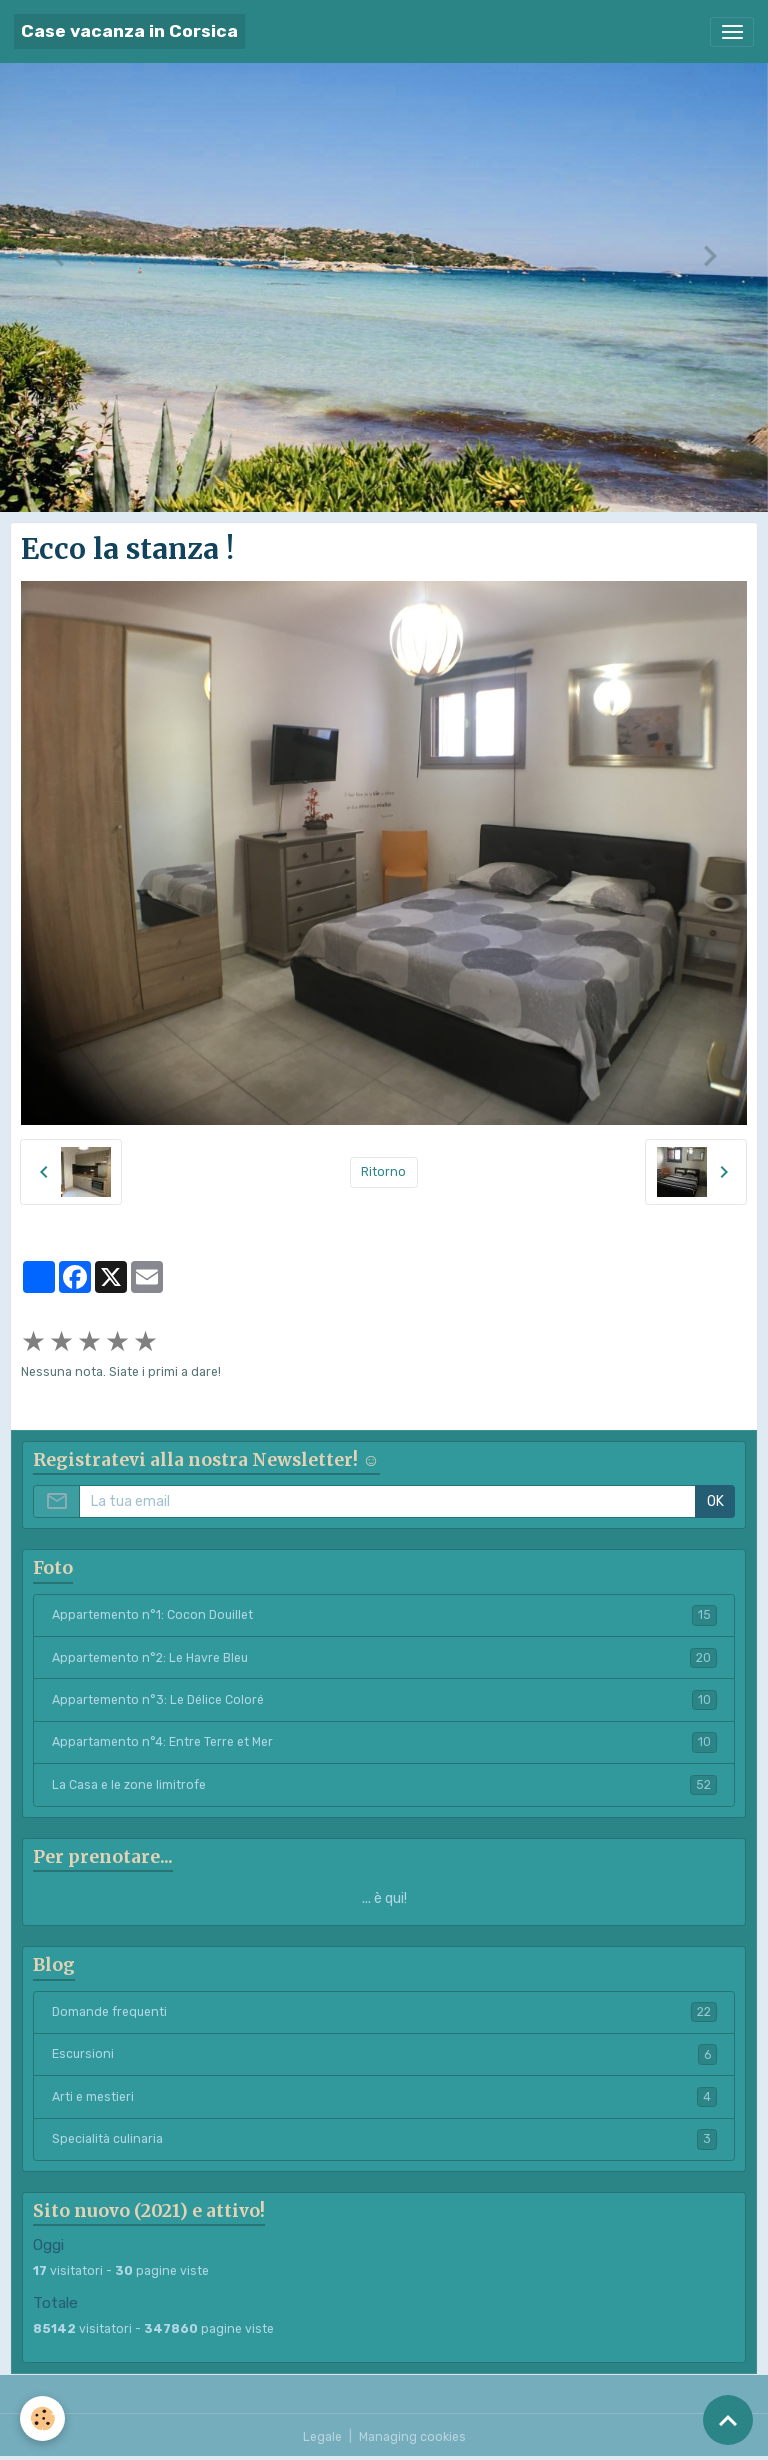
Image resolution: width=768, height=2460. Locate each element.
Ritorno (383, 1172)
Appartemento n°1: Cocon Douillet (384, 1615)
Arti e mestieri (384, 2097)
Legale (322, 2437)
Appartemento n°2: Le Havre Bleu (384, 1658)
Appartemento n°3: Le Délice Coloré (384, 1700)
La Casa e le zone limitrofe (384, 1785)
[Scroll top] (728, 2420)
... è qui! (384, 1898)
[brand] (129, 31)
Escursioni (384, 2054)
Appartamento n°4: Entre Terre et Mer (384, 1742)
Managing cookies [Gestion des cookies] (412, 2437)
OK (715, 1501)
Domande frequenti (384, 2012)
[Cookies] (42, 2418)
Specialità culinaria (384, 2139)
